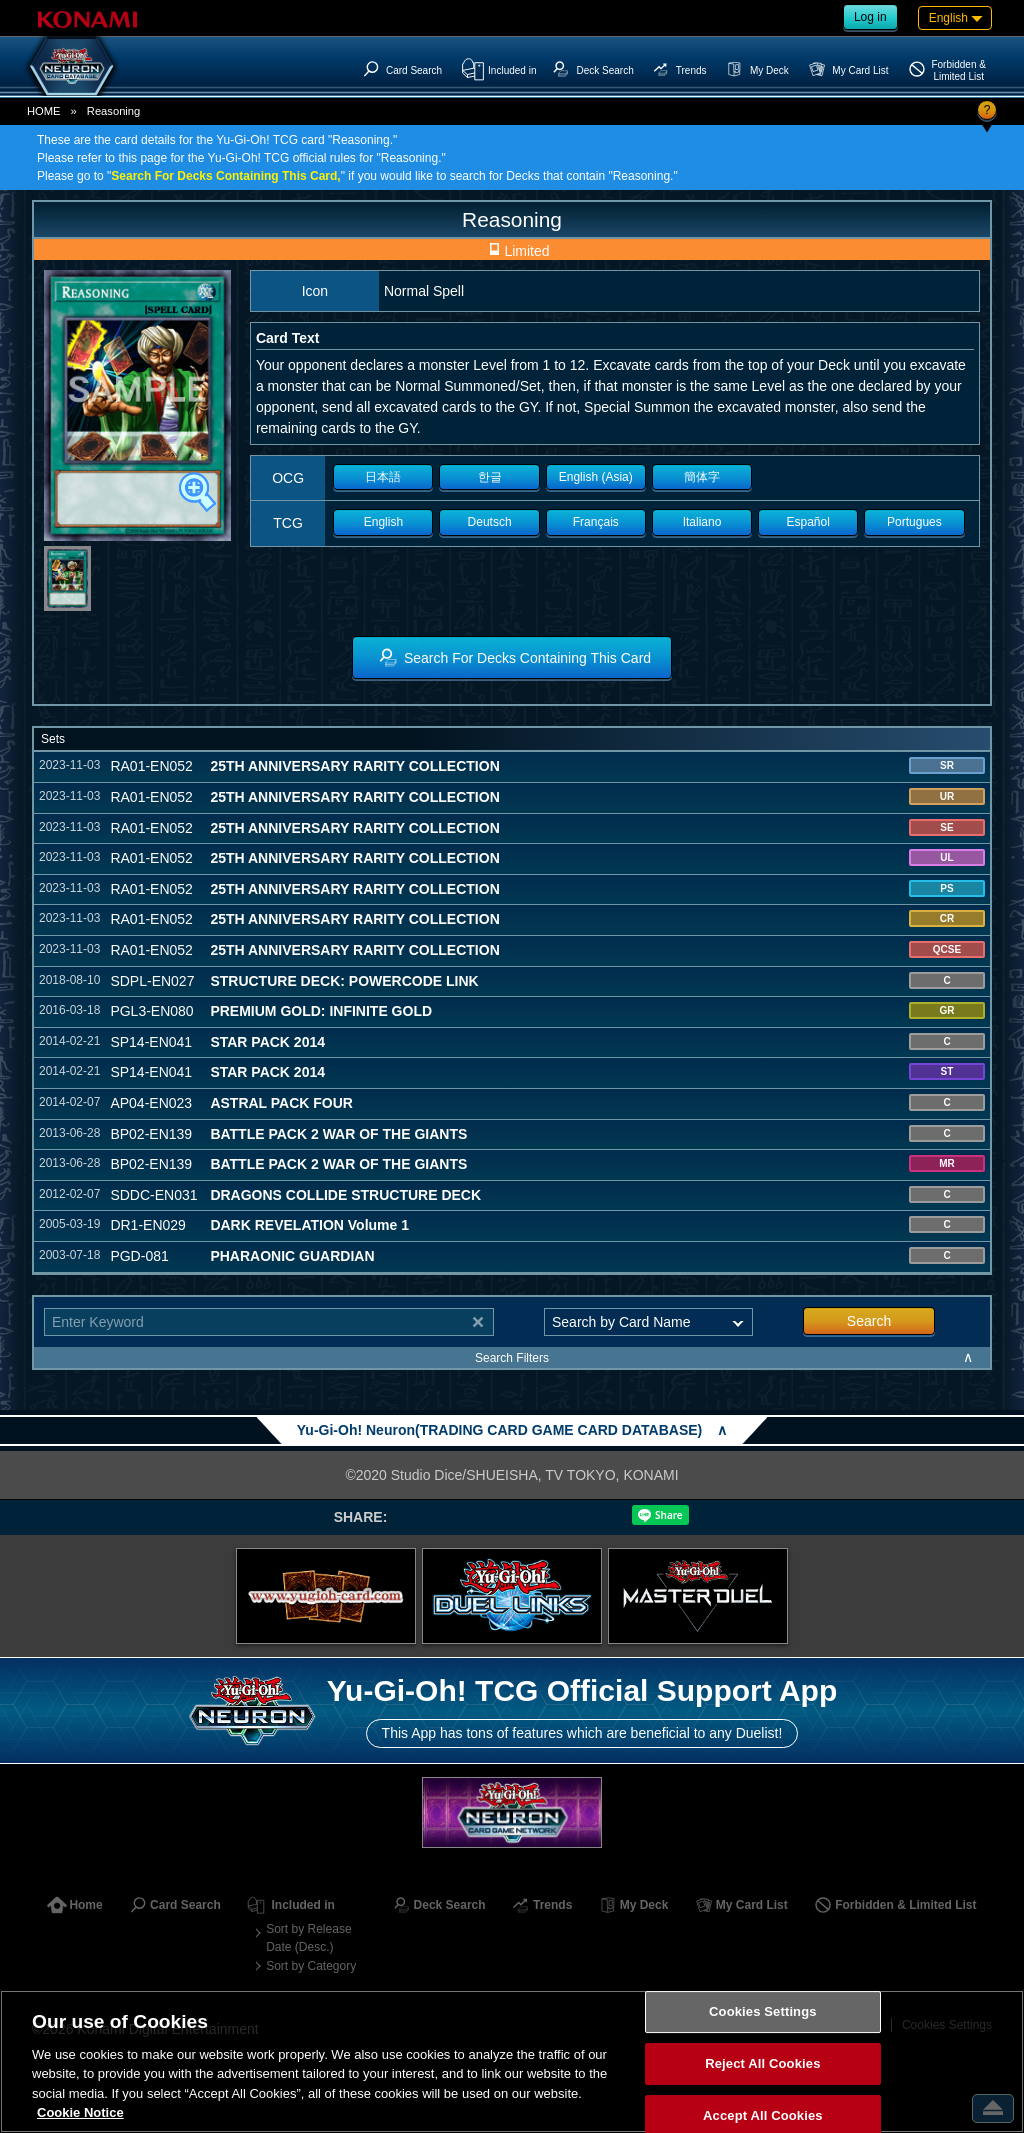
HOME (44, 111)
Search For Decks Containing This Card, (225, 176)
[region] (512, 2061)
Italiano (702, 522)
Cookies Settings (763, 2012)
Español (808, 522)
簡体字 (702, 477)
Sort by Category (311, 1966)
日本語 (383, 477)
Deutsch (490, 522)
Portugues (914, 522)
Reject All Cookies (762, 2063)
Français (596, 522)
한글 (490, 477)
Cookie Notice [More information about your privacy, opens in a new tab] (80, 2112)
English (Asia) (596, 477)
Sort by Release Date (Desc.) (308, 1938)
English (383, 522)
